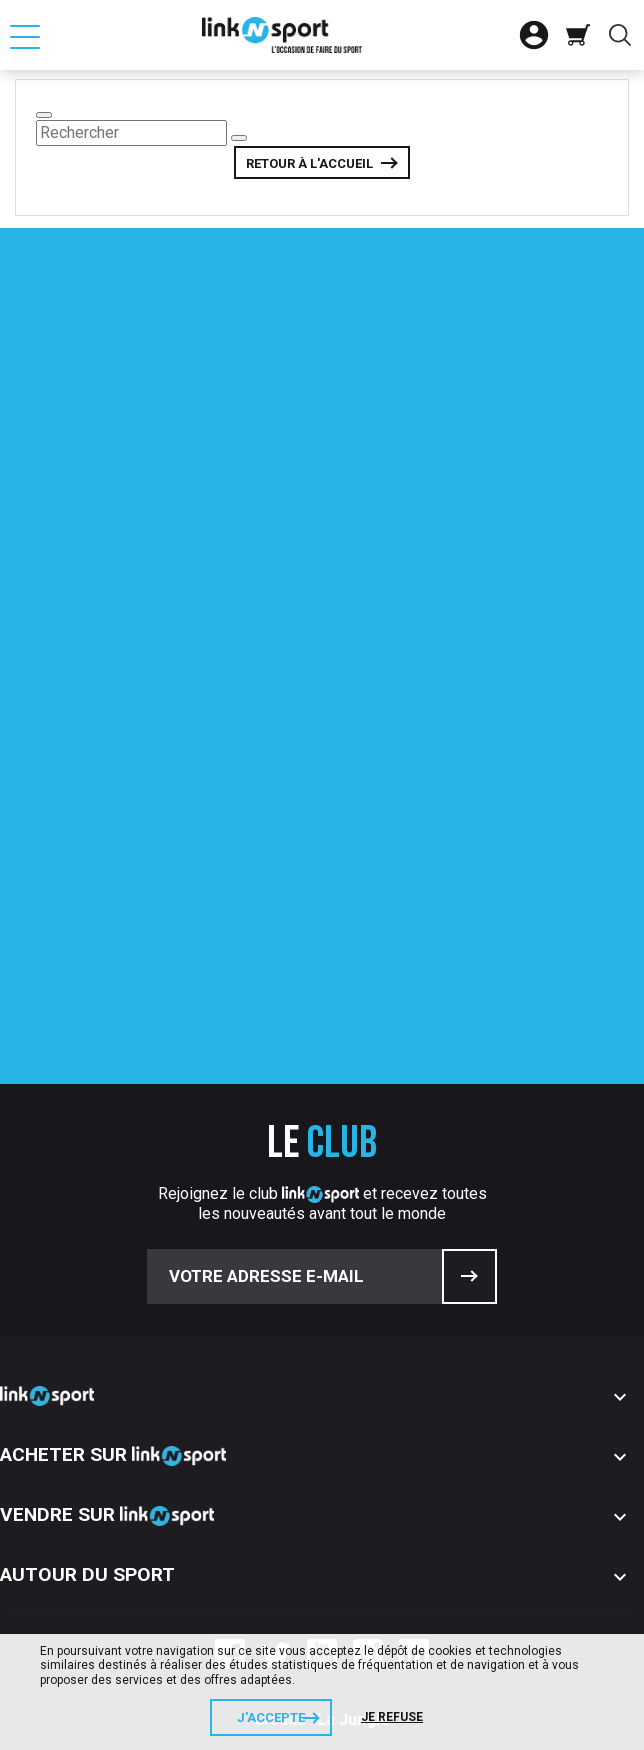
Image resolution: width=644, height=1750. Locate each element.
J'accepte (271, 1717)
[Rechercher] (131, 133)
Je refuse (392, 1717)
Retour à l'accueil (309, 163)
